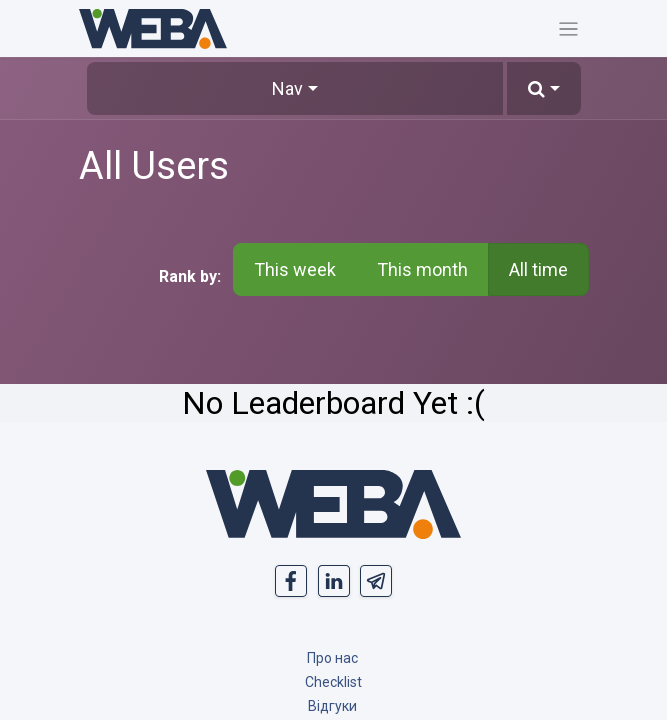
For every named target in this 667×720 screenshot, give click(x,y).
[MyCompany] (334, 504)
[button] (544, 88)
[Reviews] (332, 705)
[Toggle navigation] (568, 28)
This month (422, 269)
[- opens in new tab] (291, 581)
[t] (376, 581)
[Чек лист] (333, 681)
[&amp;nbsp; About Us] (332, 657)
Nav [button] (287, 88)
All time (538, 269)
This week (295, 269)
